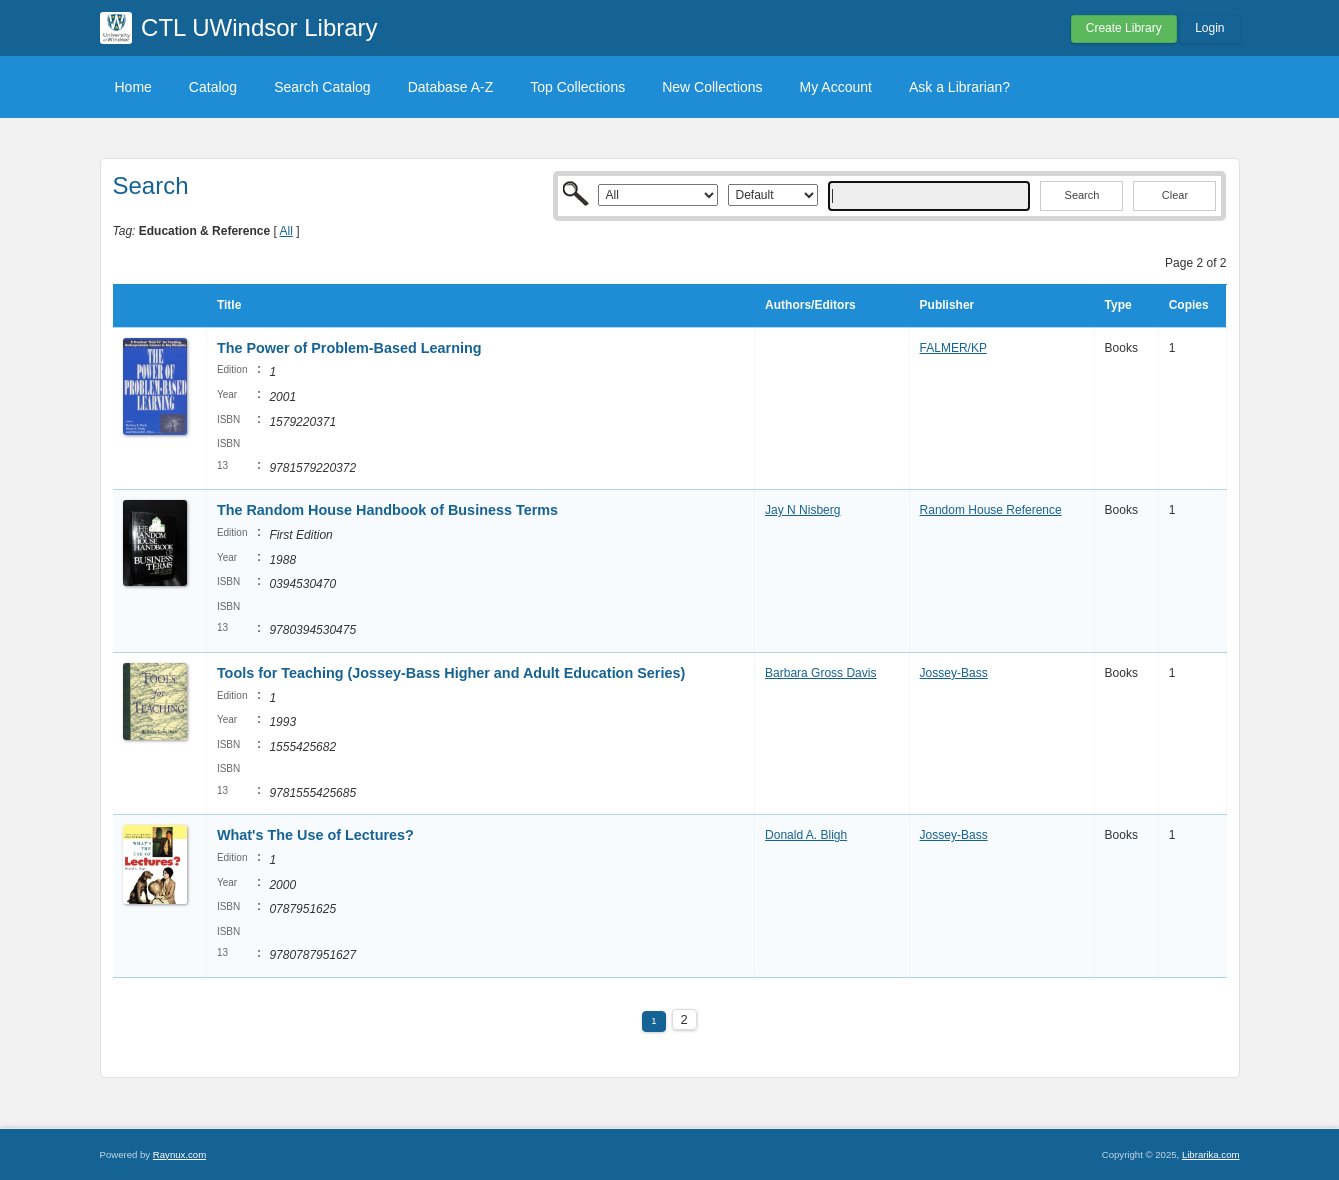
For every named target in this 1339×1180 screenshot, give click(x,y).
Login (1209, 28)
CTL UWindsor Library (259, 27)
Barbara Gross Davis (820, 673)
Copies (1189, 305)
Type (1118, 305)
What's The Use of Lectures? (315, 835)
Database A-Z (451, 87)
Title (229, 305)
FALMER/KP (953, 348)
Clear (1175, 195)
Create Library (1124, 28)
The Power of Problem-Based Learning (349, 348)
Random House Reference (991, 510)
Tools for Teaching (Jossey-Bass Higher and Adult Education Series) (451, 673)
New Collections (712, 87)
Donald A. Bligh (806, 835)
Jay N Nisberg (802, 510)
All (285, 231)
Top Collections (577, 87)
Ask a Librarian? (959, 87)
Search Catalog (322, 87)
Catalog (213, 87)
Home (133, 87)
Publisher (947, 305)
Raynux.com (179, 1154)
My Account (836, 87)
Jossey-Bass (954, 673)
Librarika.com (1211, 1154)
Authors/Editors (810, 305)
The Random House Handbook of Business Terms (387, 510)
